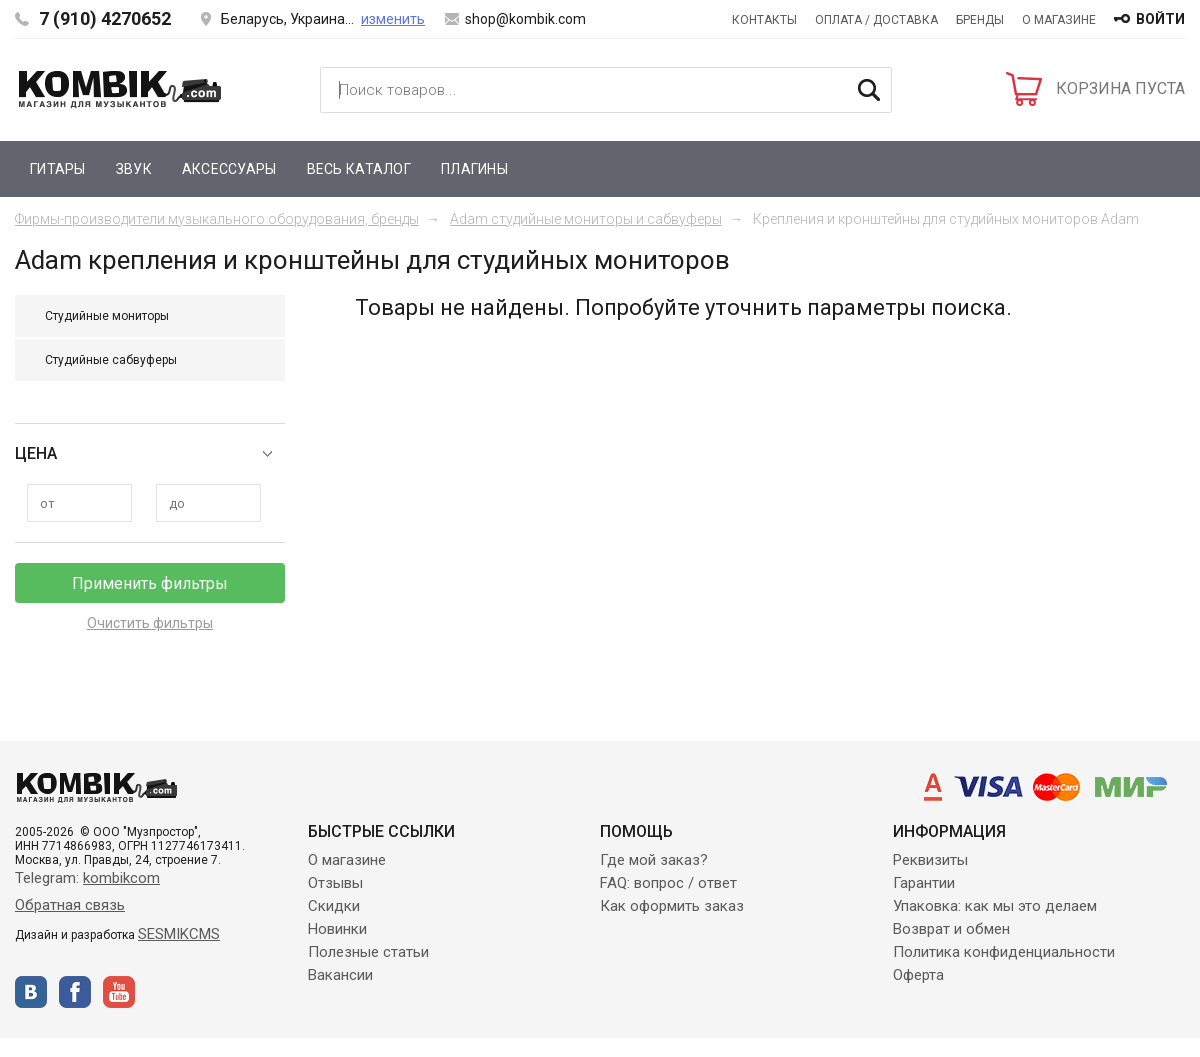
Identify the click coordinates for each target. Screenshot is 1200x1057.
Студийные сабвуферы (111, 360)
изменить (393, 19)
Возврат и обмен (951, 929)
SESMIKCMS (179, 934)
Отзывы (335, 883)
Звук (134, 169)
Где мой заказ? (654, 860)
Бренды (980, 20)
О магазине (1059, 20)
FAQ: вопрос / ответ (668, 883)
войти (1160, 19)
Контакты (764, 20)
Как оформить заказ (672, 906)
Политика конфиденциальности (1004, 952)
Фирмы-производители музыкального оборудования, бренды (217, 219)
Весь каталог (359, 169)
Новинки (337, 929)
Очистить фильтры (150, 623)
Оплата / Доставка (876, 20)
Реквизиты (930, 860)
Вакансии (340, 975)
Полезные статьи (368, 952)
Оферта (918, 975)
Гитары (58, 169)
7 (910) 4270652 (105, 18)
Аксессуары (229, 169)
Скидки (334, 906)
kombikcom (121, 878)
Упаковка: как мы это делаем (995, 906)
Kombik (120, 89)
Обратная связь (70, 905)
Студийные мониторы (107, 316)
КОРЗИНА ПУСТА (1120, 88)
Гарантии (924, 883)
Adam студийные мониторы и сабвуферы (586, 219)
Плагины (474, 169)
